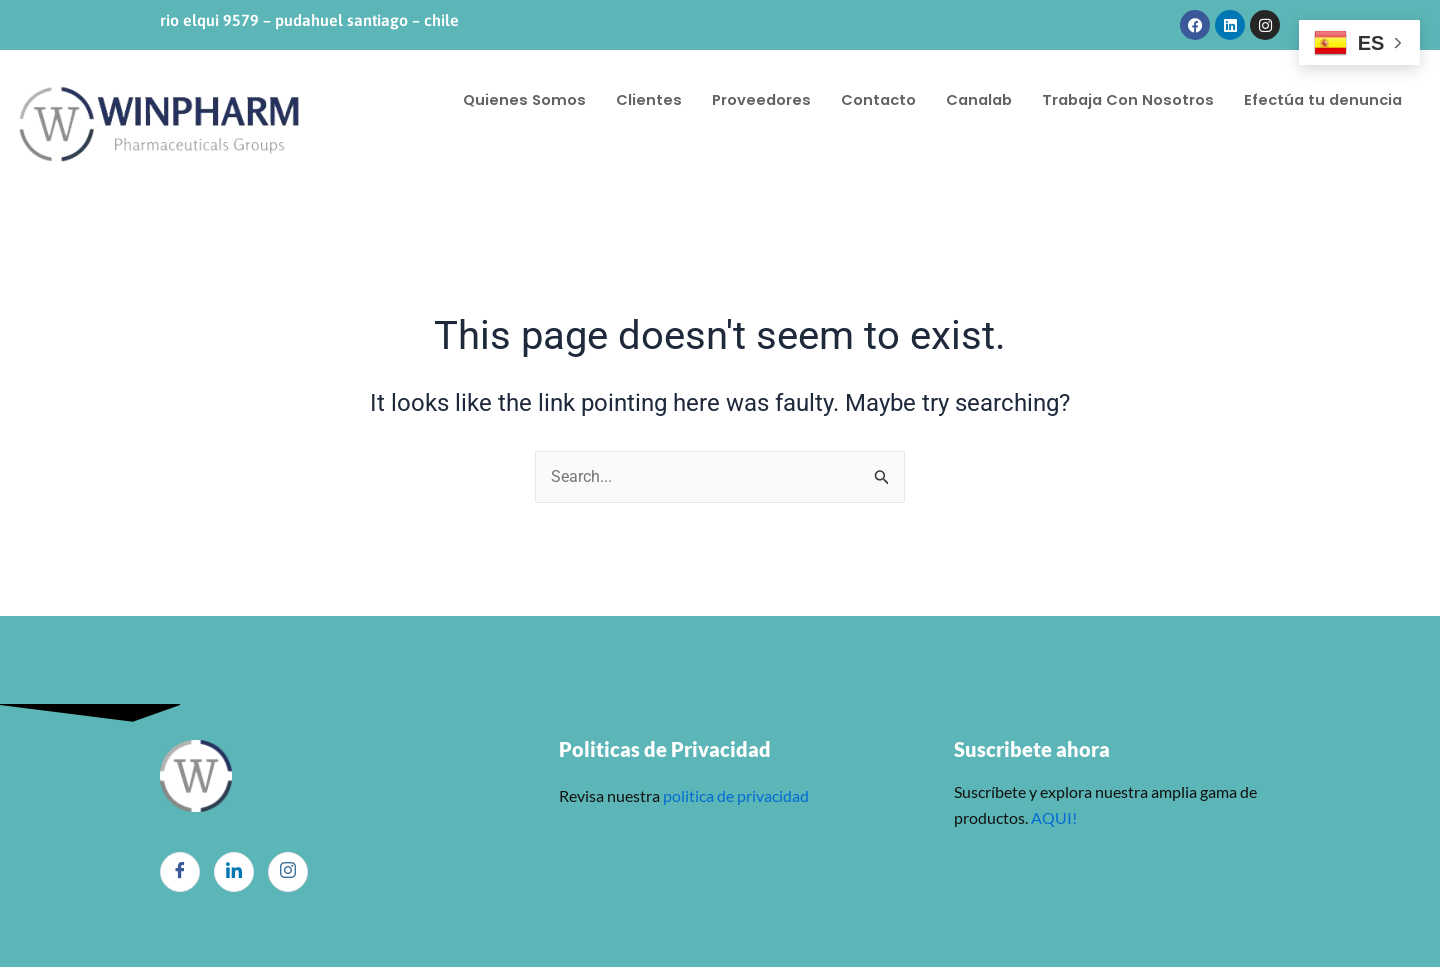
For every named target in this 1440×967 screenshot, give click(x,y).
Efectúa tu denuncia (544, 119)
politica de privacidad (734, 795)
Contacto (883, 79)
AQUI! (1054, 817)
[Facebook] (180, 872)
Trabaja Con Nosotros (1140, 79)
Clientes (651, 79)
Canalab (987, 79)
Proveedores (764, 79)
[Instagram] (288, 872)
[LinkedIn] (234, 872)
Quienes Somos (525, 79)
